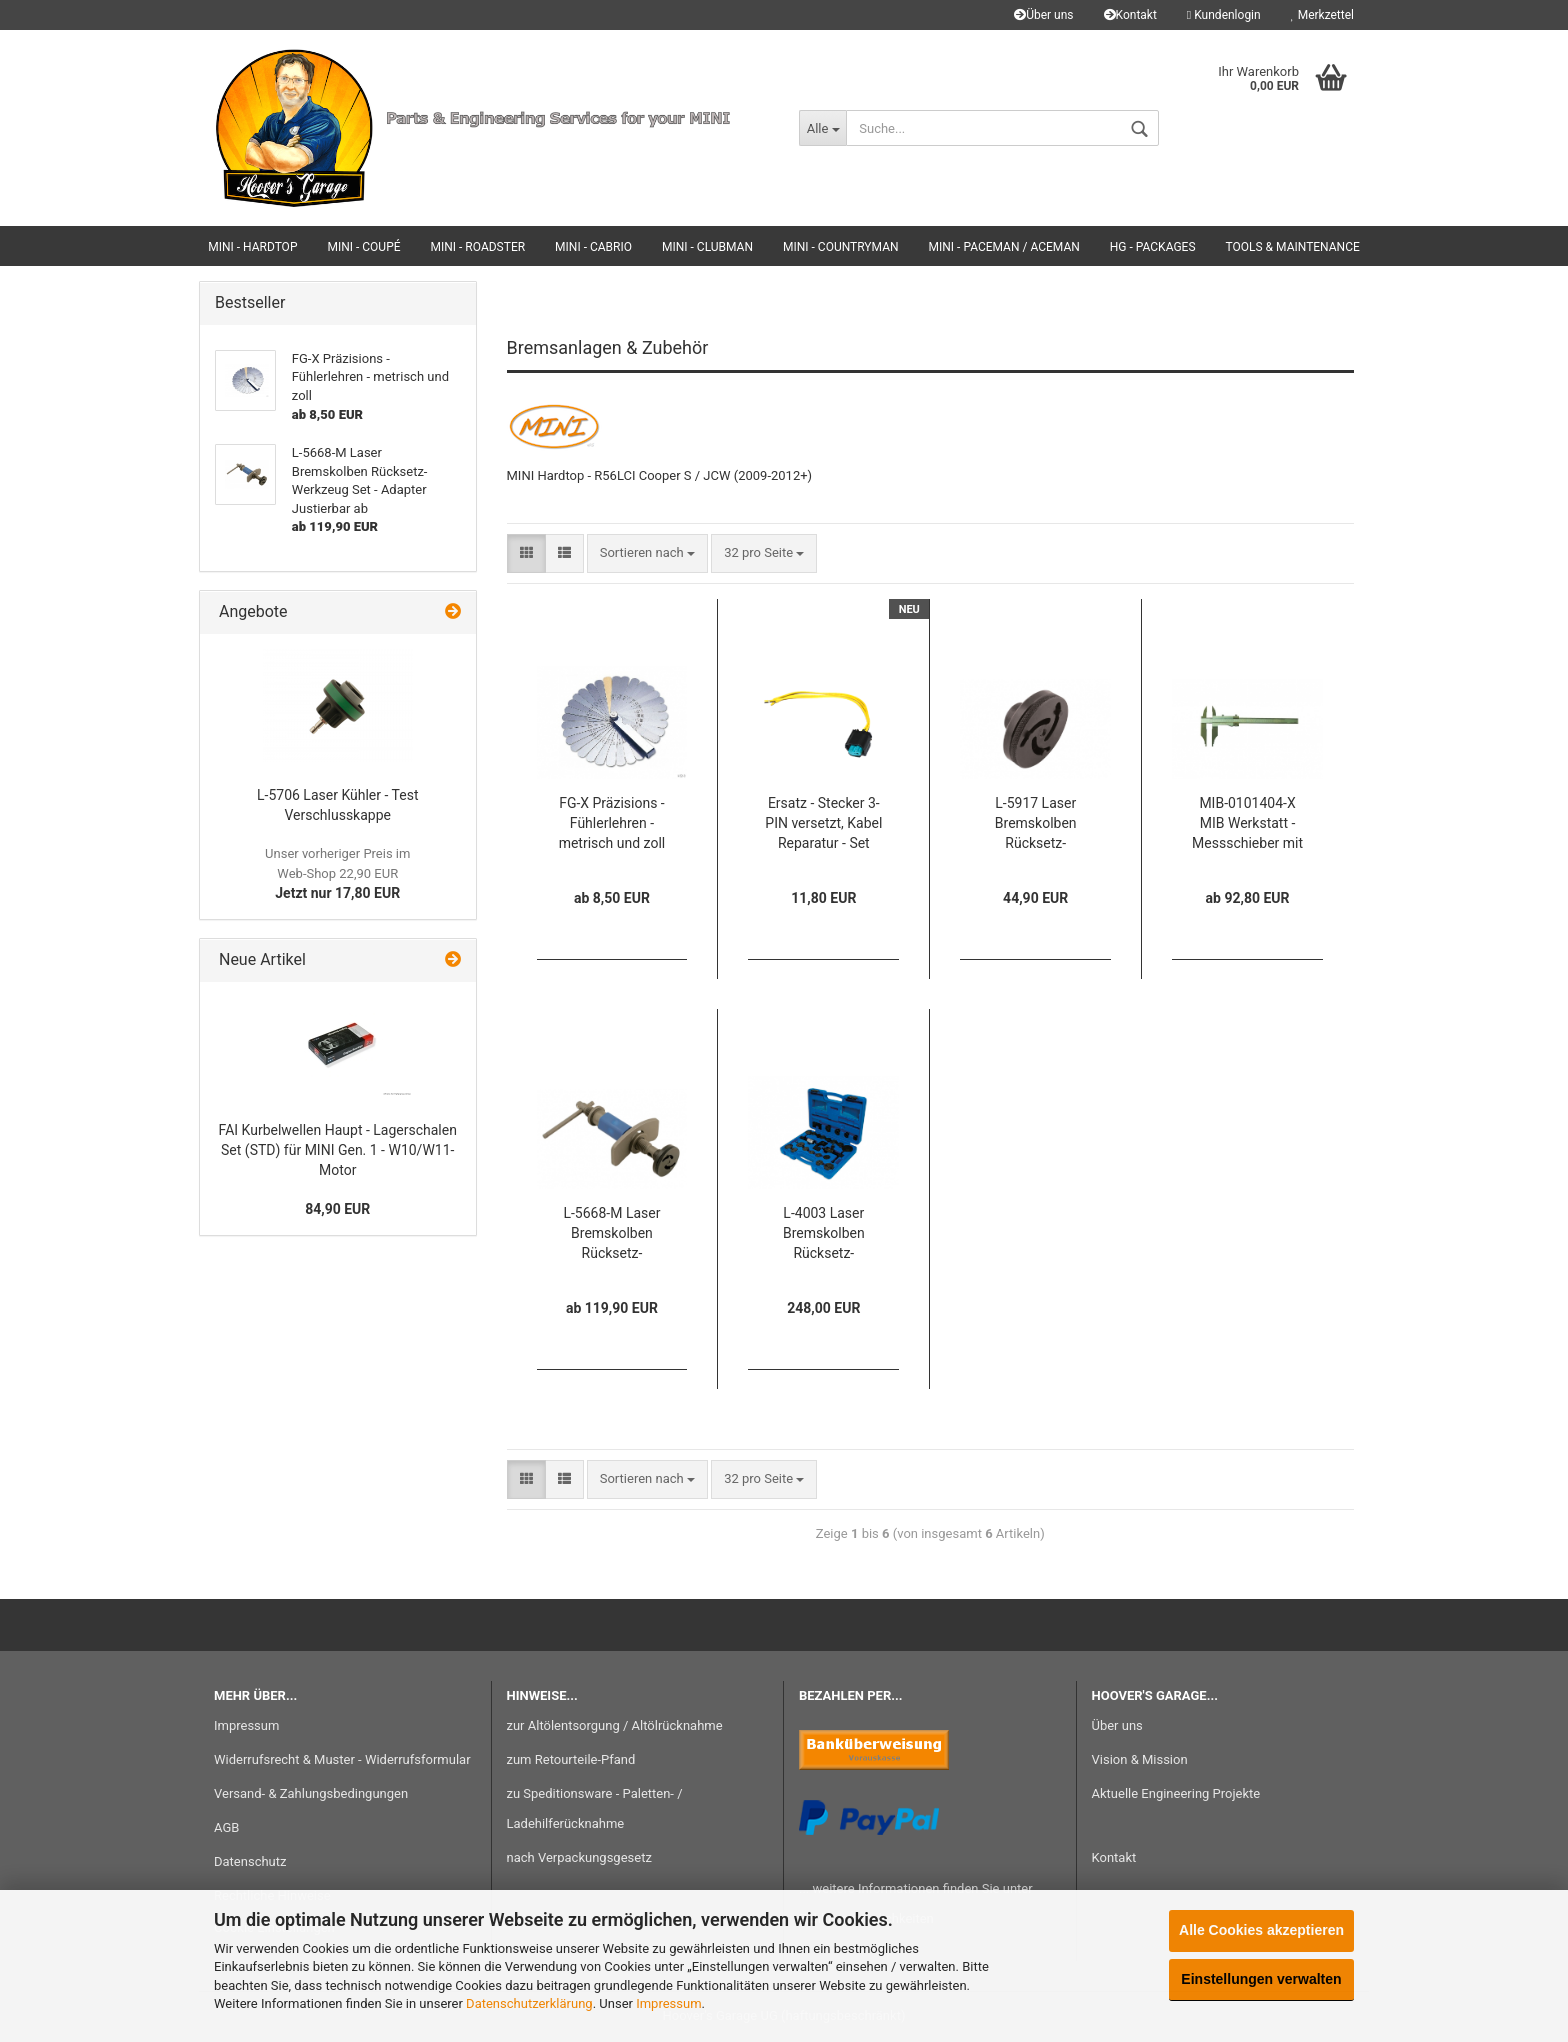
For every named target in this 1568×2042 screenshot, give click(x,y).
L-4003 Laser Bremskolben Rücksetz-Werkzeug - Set (824, 1234)
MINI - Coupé (363, 247)
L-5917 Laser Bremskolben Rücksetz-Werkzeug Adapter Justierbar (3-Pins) (1035, 824)
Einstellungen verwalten (1261, 1979)
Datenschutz (250, 1861)
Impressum (668, 2003)
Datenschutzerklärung (529, 2003)
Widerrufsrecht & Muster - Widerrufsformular (342, 1759)
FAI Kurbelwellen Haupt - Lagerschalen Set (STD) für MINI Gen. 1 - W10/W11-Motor (338, 1150)
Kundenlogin (1224, 15)
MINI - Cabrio (593, 247)
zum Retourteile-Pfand (571, 1759)
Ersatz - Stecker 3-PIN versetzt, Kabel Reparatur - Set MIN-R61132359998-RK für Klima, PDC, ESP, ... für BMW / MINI (823, 824)
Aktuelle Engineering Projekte (1176, 1793)
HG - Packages (1153, 247)
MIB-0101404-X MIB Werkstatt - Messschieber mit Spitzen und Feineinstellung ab (1247, 824)
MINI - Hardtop (252, 247)
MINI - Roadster (478, 247)
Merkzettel (1322, 15)
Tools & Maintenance (1293, 247)
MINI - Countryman (841, 247)
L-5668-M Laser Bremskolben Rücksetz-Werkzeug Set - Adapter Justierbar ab (612, 1234)
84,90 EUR (337, 1209)
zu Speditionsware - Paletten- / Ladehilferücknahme (595, 1808)
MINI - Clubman (707, 247)
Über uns (1043, 15)
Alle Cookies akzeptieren (1261, 1930)
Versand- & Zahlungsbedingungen (311, 1793)
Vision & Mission (1140, 1759)
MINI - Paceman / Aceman (1004, 247)
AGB (226, 1827)
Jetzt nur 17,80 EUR (337, 873)
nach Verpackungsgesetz (579, 1857)
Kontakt (1130, 15)
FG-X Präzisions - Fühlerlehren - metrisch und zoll (612, 823)
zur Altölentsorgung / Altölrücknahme (615, 1725)
